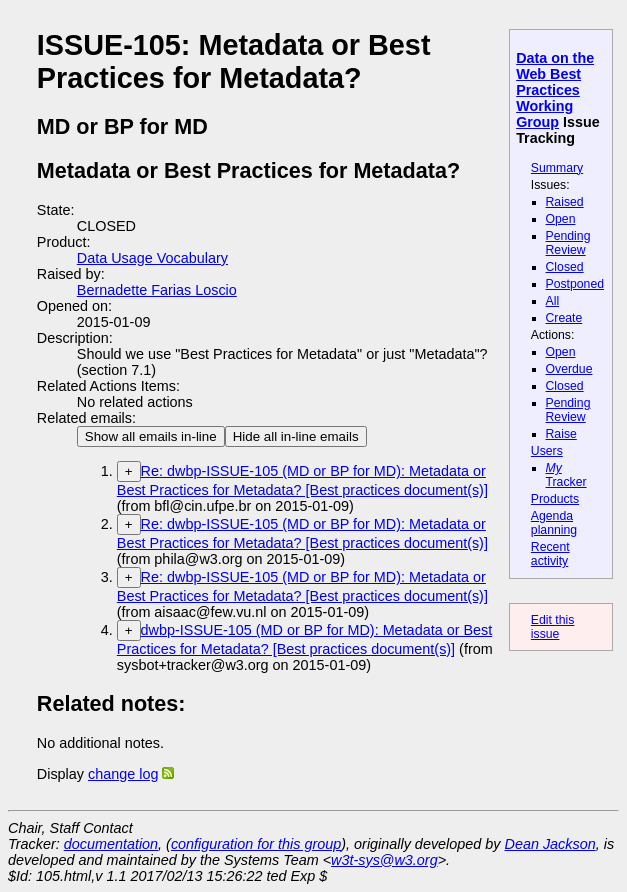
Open (561, 219)
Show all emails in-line (151, 436)
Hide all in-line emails (296, 436)
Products (555, 499)
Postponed (575, 284)
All (553, 301)
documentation (111, 844)
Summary (557, 168)
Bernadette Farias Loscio (157, 290)
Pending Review (568, 243)
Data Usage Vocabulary (152, 258)
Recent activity (550, 554)
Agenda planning (554, 523)
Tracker (566, 475)
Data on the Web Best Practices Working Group (555, 90)
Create (564, 318)
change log (123, 774)
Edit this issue (553, 627)
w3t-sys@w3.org (384, 860)
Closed (565, 267)
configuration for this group (256, 844)
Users (547, 451)
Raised (565, 202)
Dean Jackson (550, 844)
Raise (561, 434)
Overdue (569, 369)
